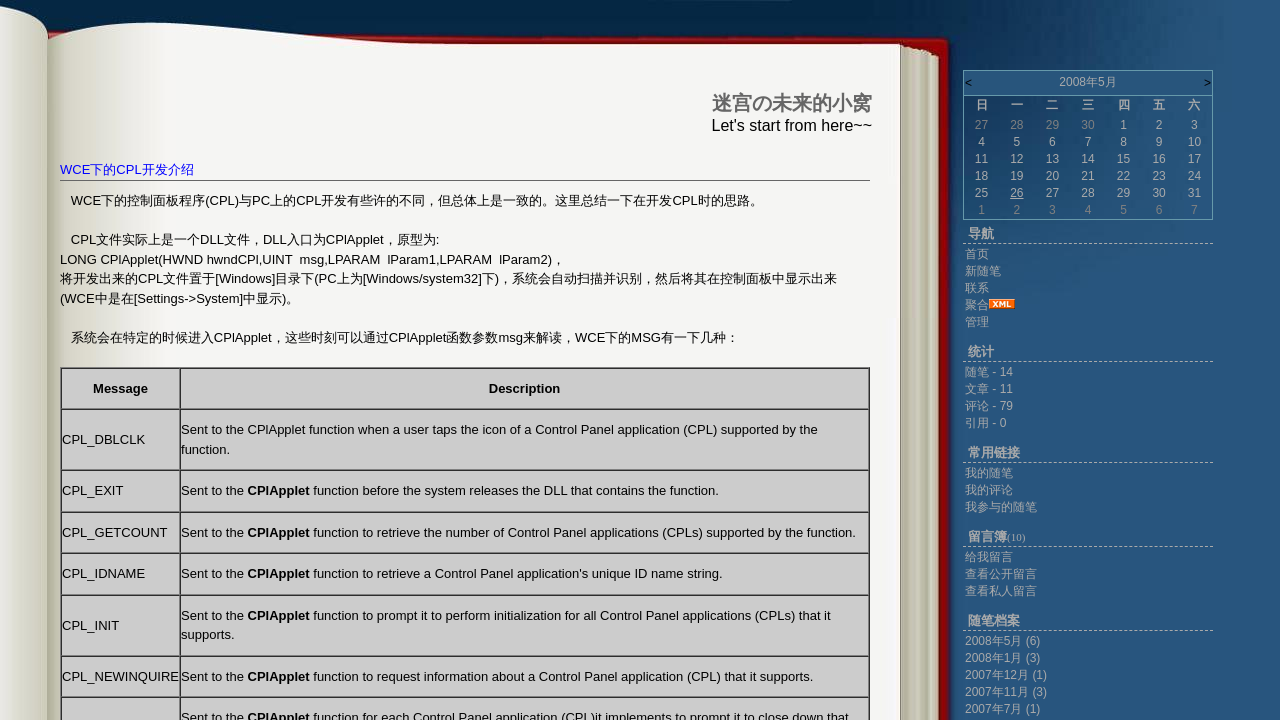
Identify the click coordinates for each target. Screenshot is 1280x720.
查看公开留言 (1001, 574)
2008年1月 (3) (1002, 658)
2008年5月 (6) (1002, 641)
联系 (977, 288)
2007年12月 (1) (1006, 675)
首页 (977, 254)
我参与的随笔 (1001, 507)
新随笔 (983, 271)
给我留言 (989, 557)
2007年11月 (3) (1006, 692)
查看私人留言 (1001, 591)
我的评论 (989, 490)
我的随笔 (989, 473)
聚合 (977, 305)
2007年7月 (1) (1002, 709)
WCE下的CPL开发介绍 (127, 169)
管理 (977, 322)
